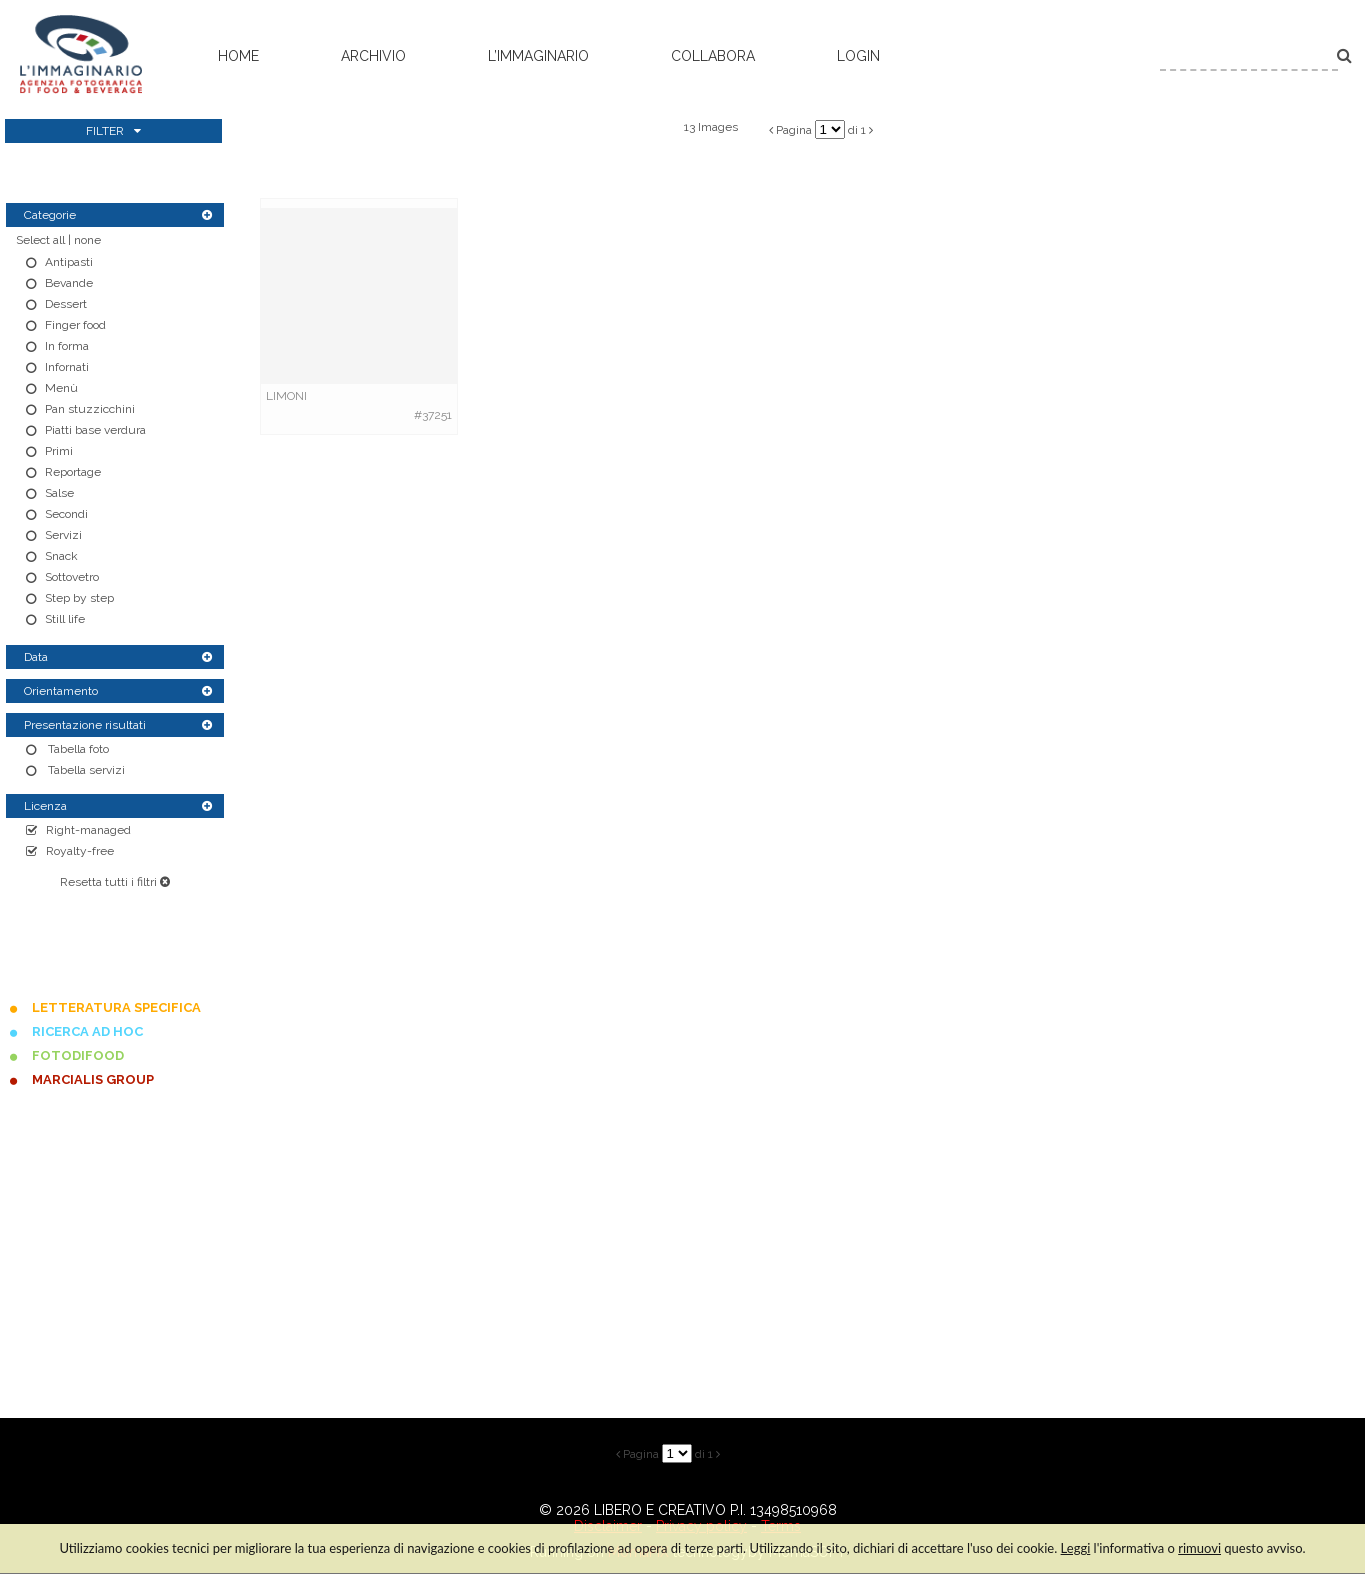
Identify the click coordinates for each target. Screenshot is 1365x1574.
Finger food (75, 325)
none (87, 240)
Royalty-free (80, 851)
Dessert (66, 304)
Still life (65, 619)
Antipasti (69, 262)
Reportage (73, 472)
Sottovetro (72, 577)
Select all (40, 240)
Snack (61, 556)
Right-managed (88, 830)
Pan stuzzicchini (90, 409)
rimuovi (1199, 1548)
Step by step (79, 598)
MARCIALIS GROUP (93, 1079)
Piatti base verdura (95, 430)
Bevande (69, 283)
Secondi (66, 514)
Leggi (1076, 1548)
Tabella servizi (85, 770)
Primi (59, 451)
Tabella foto (77, 749)
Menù (61, 388)
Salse (59, 493)
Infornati (67, 367)
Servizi (63, 535)
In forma (67, 346)
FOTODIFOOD (78, 1055)
